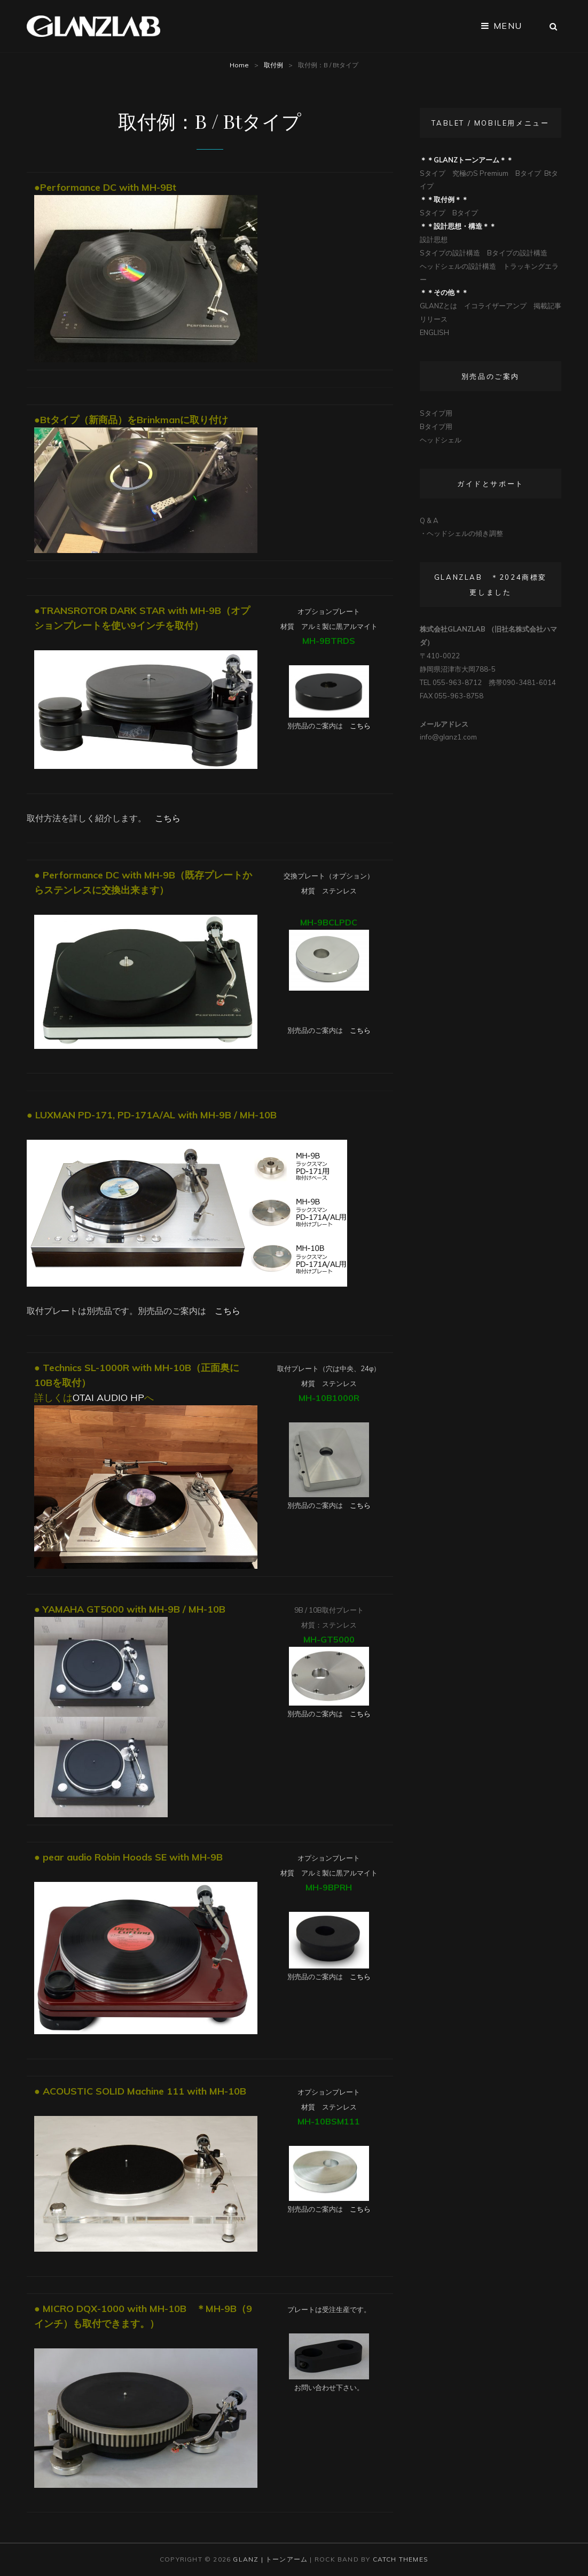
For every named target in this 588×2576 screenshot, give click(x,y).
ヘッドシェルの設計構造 (458, 266)
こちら (360, 725)
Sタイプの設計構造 (450, 252)
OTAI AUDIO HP (108, 1397)
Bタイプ (528, 173)
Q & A (429, 520)
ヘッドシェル (440, 439)
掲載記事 (547, 305)
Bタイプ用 (436, 426)
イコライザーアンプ (495, 305)
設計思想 (434, 239)
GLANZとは (438, 305)
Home (239, 65)
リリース (434, 319)
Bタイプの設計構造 (517, 252)
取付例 (273, 65)
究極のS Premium (480, 173)
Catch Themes (400, 2559)
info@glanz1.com (448, 737)
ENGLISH (434, 332)
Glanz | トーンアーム (270, 2559)
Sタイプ (432, 173)
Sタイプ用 (436, 413)
